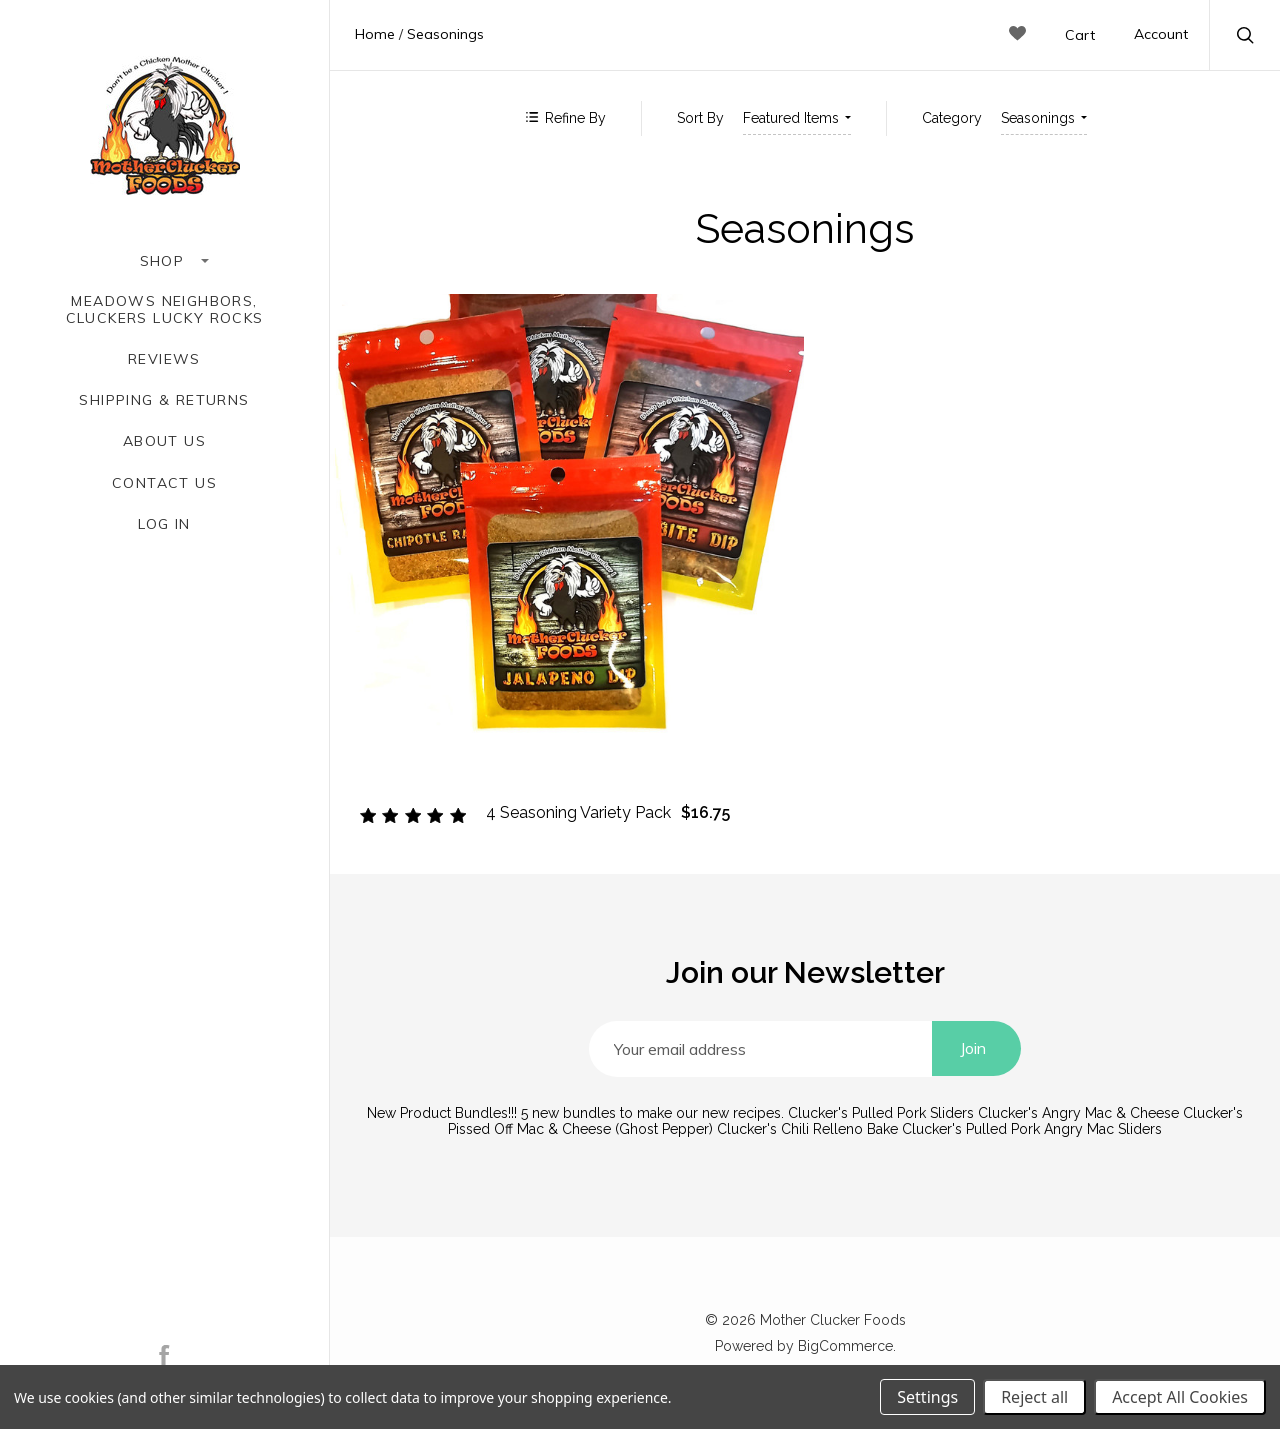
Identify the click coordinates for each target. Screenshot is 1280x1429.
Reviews (164, 359)
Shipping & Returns (164, 400)
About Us (164, 441)
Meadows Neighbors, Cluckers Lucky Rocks (165, 310)
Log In (164, 524)
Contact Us (164, 483)
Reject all (1034, 1397)
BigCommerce (845, 1346)
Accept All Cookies (1180, 1397)
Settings (927, 1397)
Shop (165, 261)
